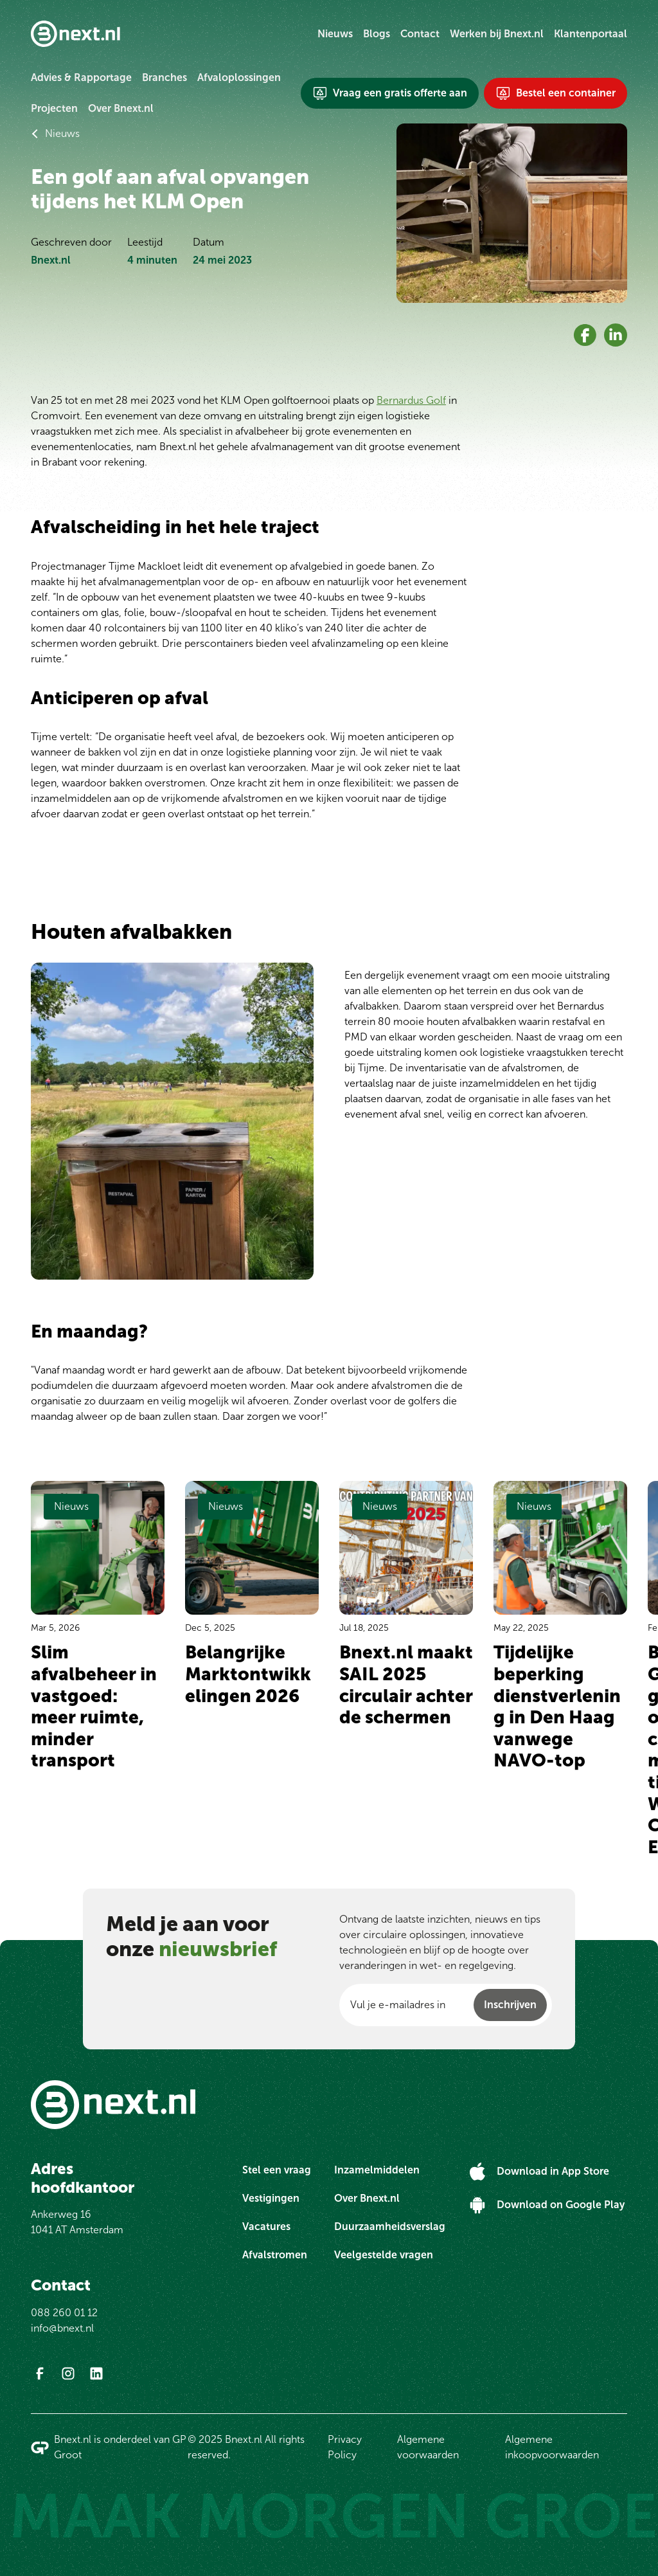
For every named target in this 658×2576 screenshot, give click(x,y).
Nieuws (335, 34)
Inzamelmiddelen (377, 2170)
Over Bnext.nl (121, 108)
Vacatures (266, 2226)
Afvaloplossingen (239, 77)
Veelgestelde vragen (383, 2255)
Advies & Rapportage (81, 77)
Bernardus (580, 1006)
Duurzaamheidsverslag (389, 2226)
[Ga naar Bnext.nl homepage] (75, 34)
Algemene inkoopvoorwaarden (552, 2447)
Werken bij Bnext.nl (497, 34)
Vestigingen (270, 2198)
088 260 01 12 (64, 2313)
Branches (164, 77)
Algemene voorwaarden (428, 2447)
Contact (420, 34)
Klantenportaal (590, 34)
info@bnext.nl (62, 2328)
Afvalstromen (274, 2255)
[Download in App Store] (539, 2171)
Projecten (54, 108)
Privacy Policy (345, 2447)
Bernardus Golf (411, 400)
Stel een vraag (276, 2170)
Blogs (376, 34)
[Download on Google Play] (546, 2205)
